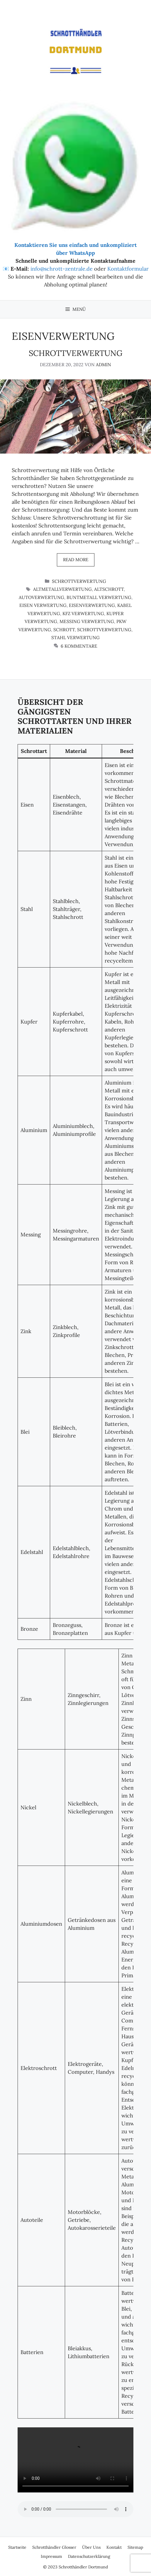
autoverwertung (41, 597)
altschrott (109, 589)
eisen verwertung (43, 605)
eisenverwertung (92, 605)
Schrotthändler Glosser (54, 2547)
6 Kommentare (79, 646)
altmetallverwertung (62, 589)
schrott (64, 629)
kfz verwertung (83, 613)
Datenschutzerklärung (89, 2556)
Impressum (51, 2556)
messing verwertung (87, 621)
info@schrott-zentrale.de (61, 268)
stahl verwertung (75, 637)
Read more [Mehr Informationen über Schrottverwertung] (75, 559)
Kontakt (114, 2547)
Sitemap (135, 2547)
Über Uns (91, 2547)
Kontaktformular (128, 268)
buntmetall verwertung (99, 597)
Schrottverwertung (76, 353)
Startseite (17, 2547)
